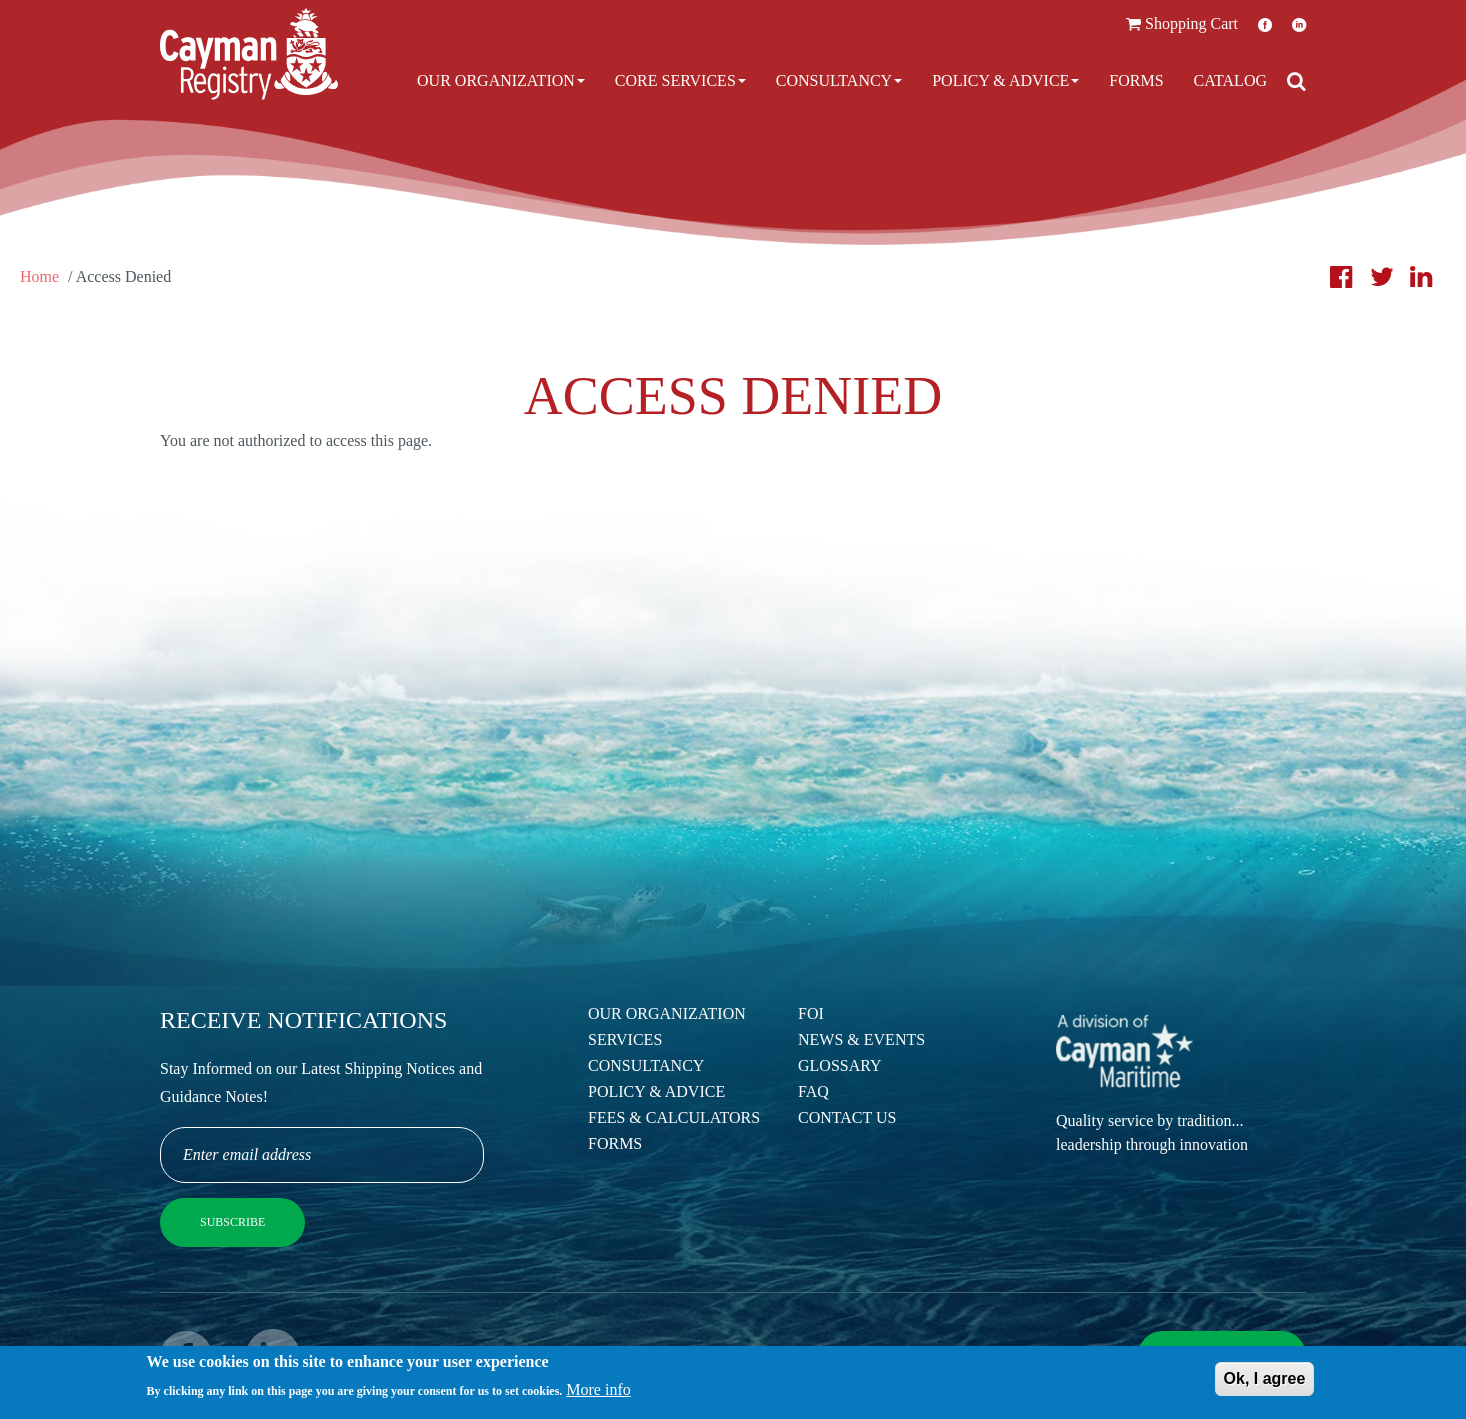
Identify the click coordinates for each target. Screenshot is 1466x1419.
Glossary (840, 1065)
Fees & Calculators (674, 1117)
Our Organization (501, 80)
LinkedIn (1299, 24)
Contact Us (847, 1117)
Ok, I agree (1265, 1383)
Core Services (680, 80)
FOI (811, 1013)
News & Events (861, 1039)
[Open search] (1296, 81)
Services (625, 1039)
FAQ (813, 1091)
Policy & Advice (1005, 80)
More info (598, 1394)
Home (39, 276)
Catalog (1230, 80)
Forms (1136, 80)
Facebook (1265, 24)
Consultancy (839, 80)
